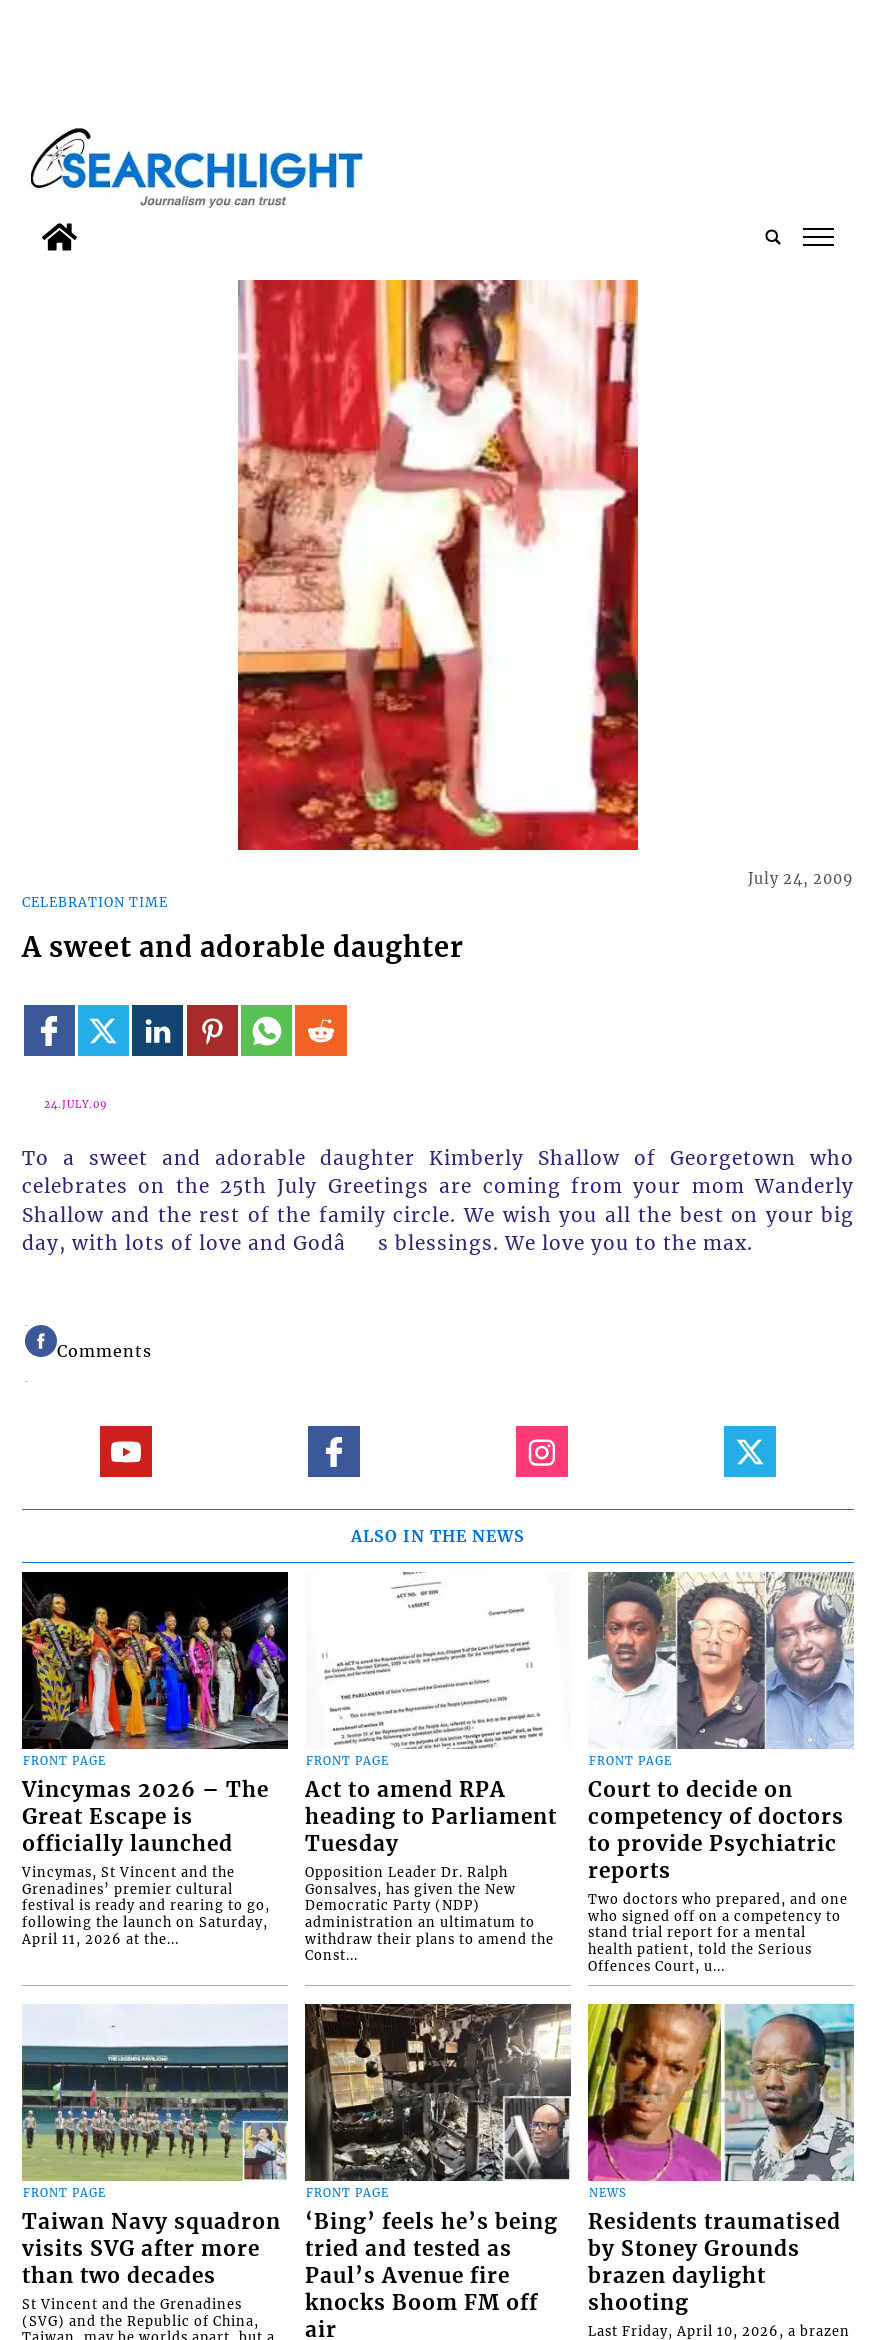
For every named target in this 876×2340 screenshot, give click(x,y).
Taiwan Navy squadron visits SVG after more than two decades (151, 2249)
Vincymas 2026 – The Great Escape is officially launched (145, 1817)
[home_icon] (59, 237)
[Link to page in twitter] (103, 1030)
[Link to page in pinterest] (212, 1030)
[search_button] (773, 237)
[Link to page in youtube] (125, 1451)
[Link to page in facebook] (49, 1030)
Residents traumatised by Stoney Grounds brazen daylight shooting (714, 2262)
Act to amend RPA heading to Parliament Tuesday (431, 1817)
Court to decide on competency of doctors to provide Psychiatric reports (716, 1830)
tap (818, 237)
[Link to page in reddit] (320, 1030)
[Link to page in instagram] (541, 1451)
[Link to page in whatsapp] (266, 1030)
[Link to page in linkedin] (157, 1030)
